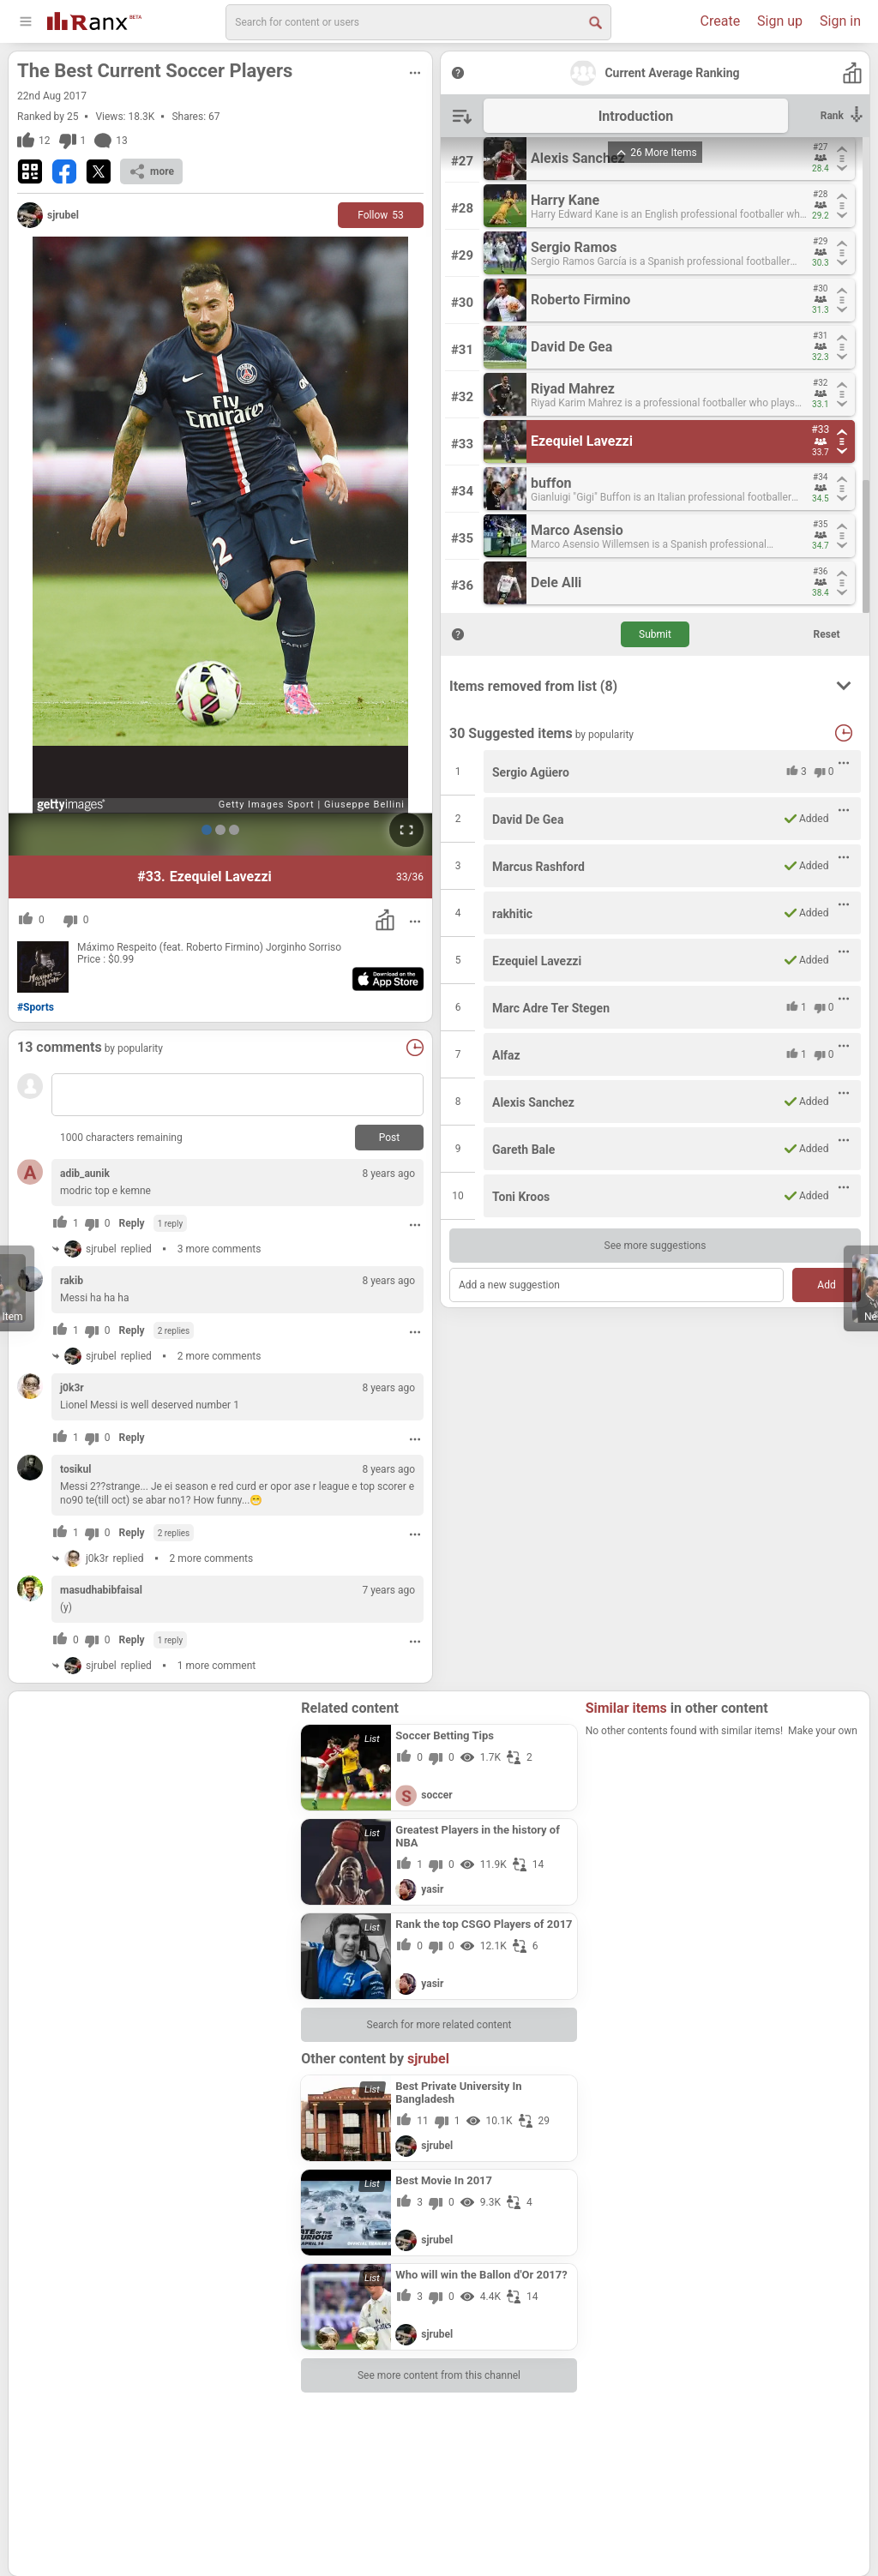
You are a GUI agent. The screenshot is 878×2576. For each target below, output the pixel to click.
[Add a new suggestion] (616, 1285)
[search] (418, 22)
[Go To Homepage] (94, 19)
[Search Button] (594, 21)
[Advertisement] (155, 1807)
